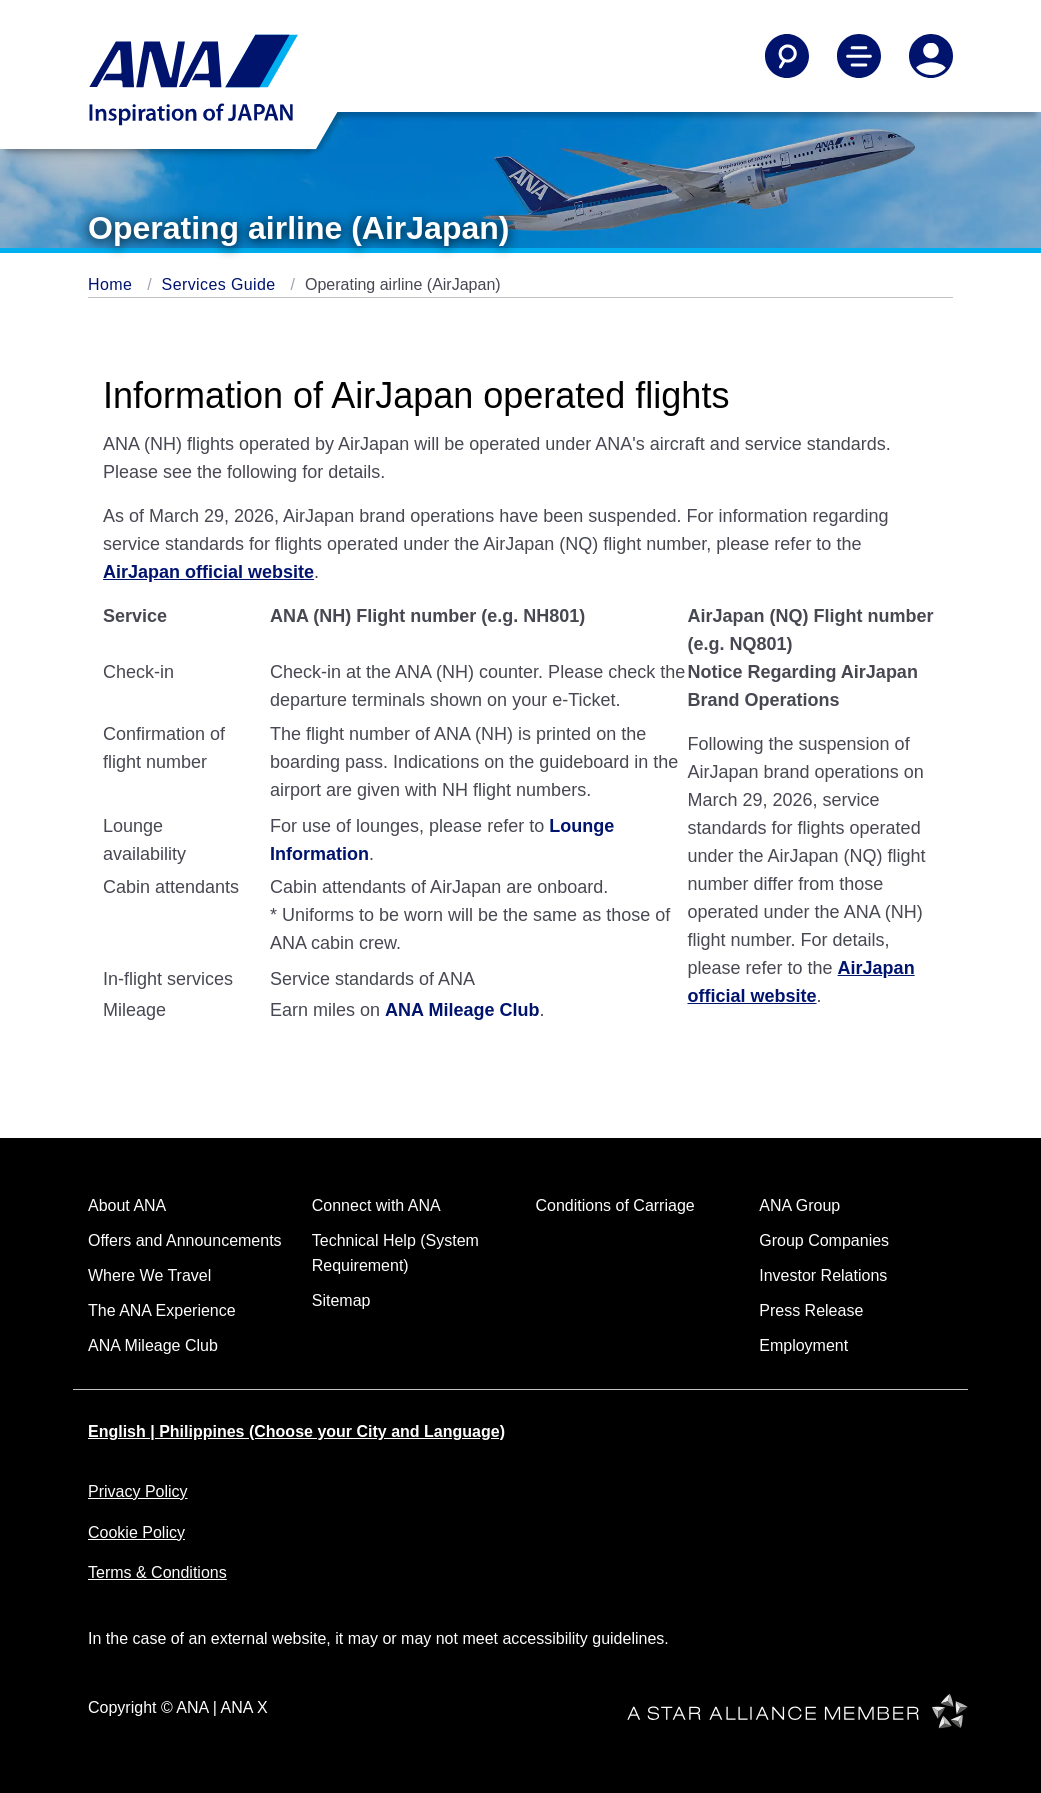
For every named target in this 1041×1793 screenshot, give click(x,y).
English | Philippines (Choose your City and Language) (296, 1431)
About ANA (127, 1205)
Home (112, 284)
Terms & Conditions (157, 1572)
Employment (803, 1345)
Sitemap (341, 1300)
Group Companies (824, 1240)
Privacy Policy (138, 1491)
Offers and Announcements (185, 1240)
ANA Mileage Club (462, 1010)
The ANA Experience (162, 1310)
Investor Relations (823, 1275)
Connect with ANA (376, 1205)
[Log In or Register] (931, 56)
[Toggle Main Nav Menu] (859, 56)
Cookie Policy (136, 1532)
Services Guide (221, 284)
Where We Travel (149, 1275)
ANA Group (799, 1205)
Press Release (811, 1310)
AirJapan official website (208, 572)
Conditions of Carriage (615, 1205)
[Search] (787, 56)
